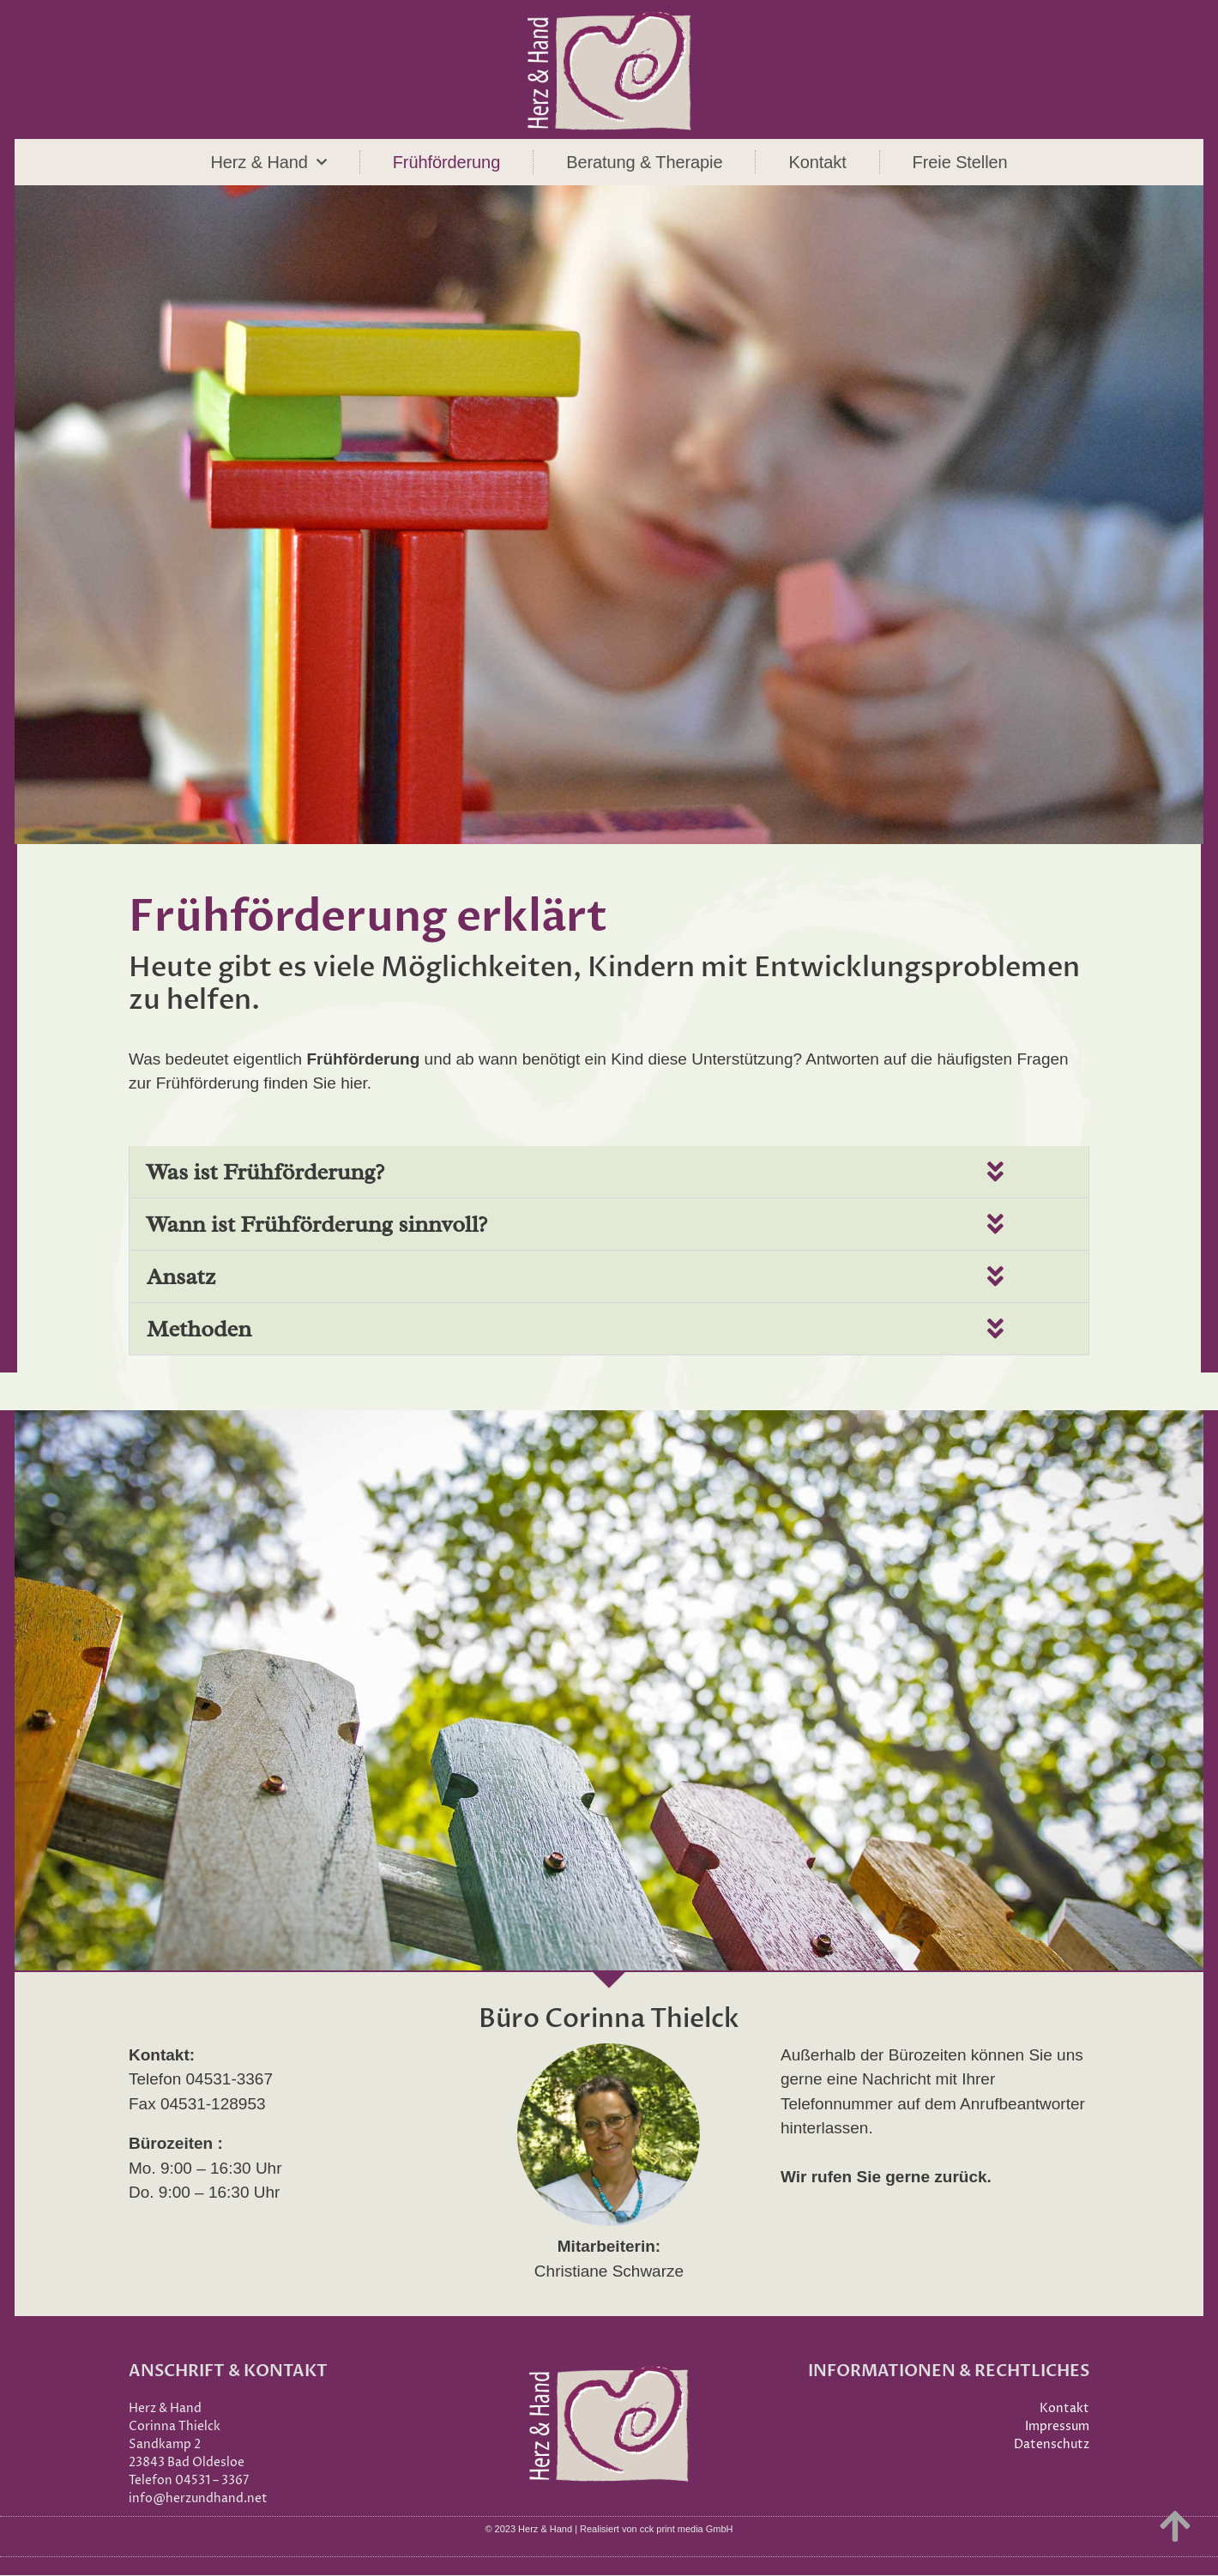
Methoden (199, 1328)
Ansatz (181, 1276)
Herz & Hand (268, 162)
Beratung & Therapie (644, 162)
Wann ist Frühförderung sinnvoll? (317, 1224)
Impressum (1057, 2427)
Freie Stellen (960, 162)
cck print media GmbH (686, 2530)
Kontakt (817, 162)
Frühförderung (446, 162)
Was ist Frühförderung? (265, 1171)
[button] (609, 1172)
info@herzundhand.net (198, 2499)
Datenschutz (1051, 2445)
